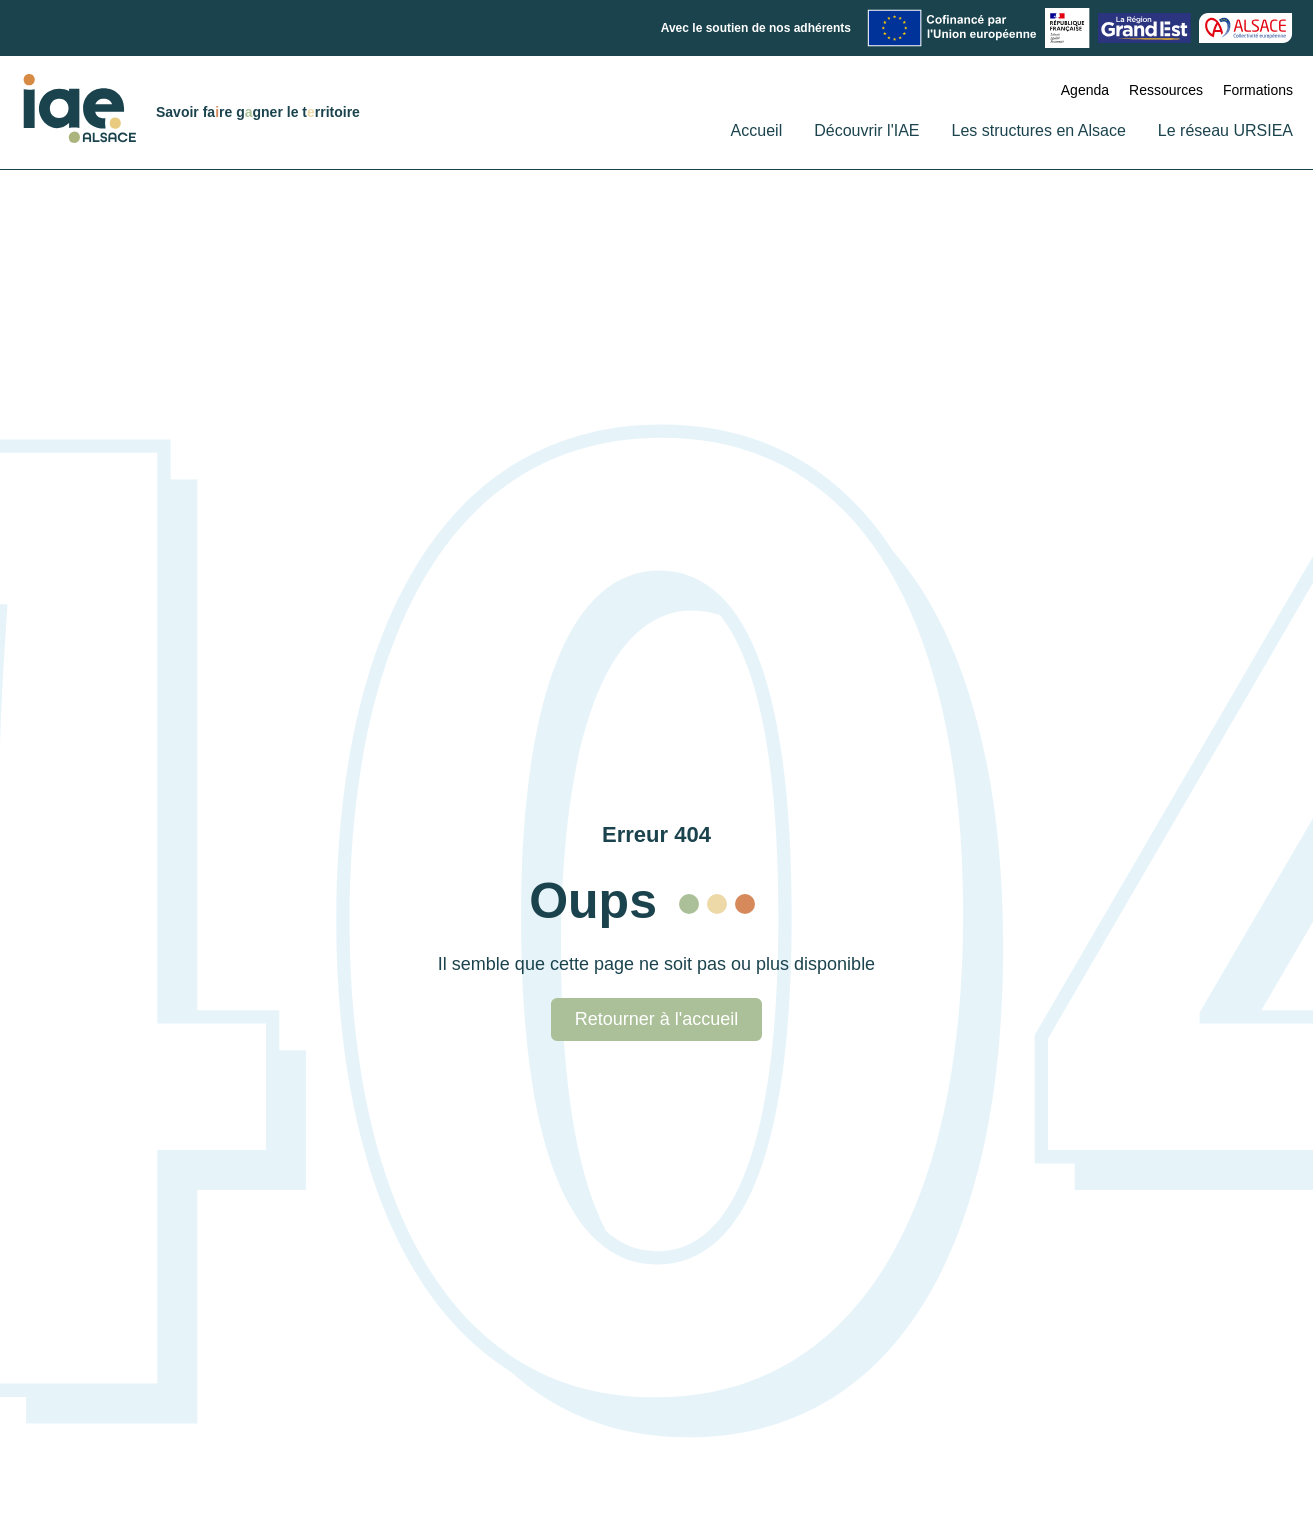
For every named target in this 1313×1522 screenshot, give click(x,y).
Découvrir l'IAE (866, 130)
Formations (1258, 90)
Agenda (1085, 90)
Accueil (757, 130)
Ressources (1166, 90)
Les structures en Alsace (1039, 130)
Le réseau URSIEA (1225, 130)
